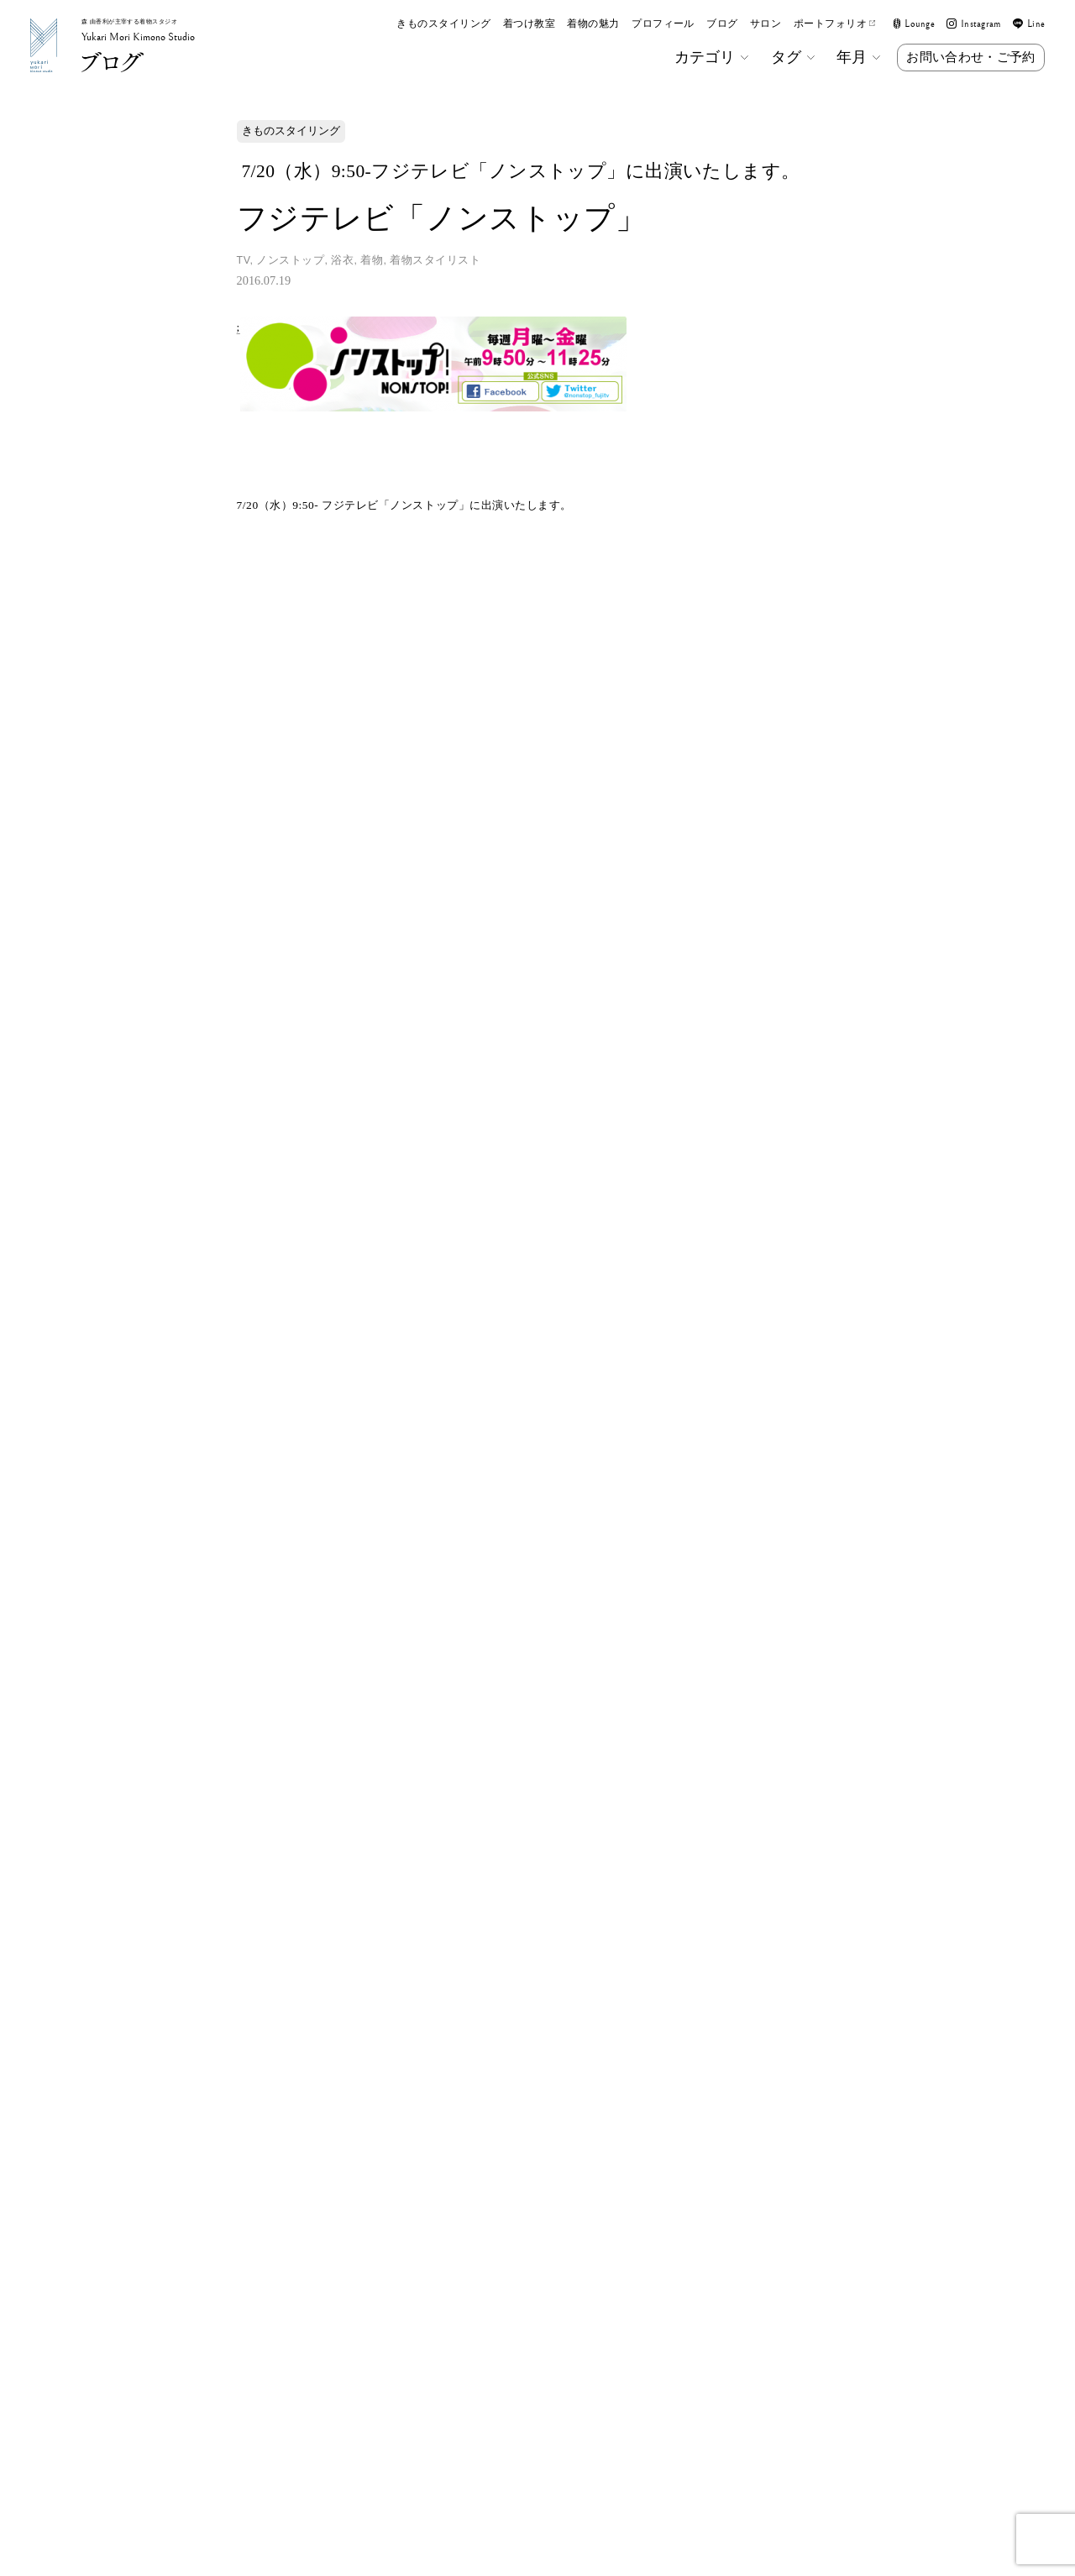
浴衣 (342, 260)
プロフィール (663, 24)
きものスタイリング (443, 24)
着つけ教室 (529, 24)
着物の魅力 (593, 24)
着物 (371, 260)
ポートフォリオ (835, 24)
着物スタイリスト (435, 260)
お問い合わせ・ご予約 (970, 57)
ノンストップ (290, 260)
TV (243, 260)
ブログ (721, 24)
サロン (765, 24)
